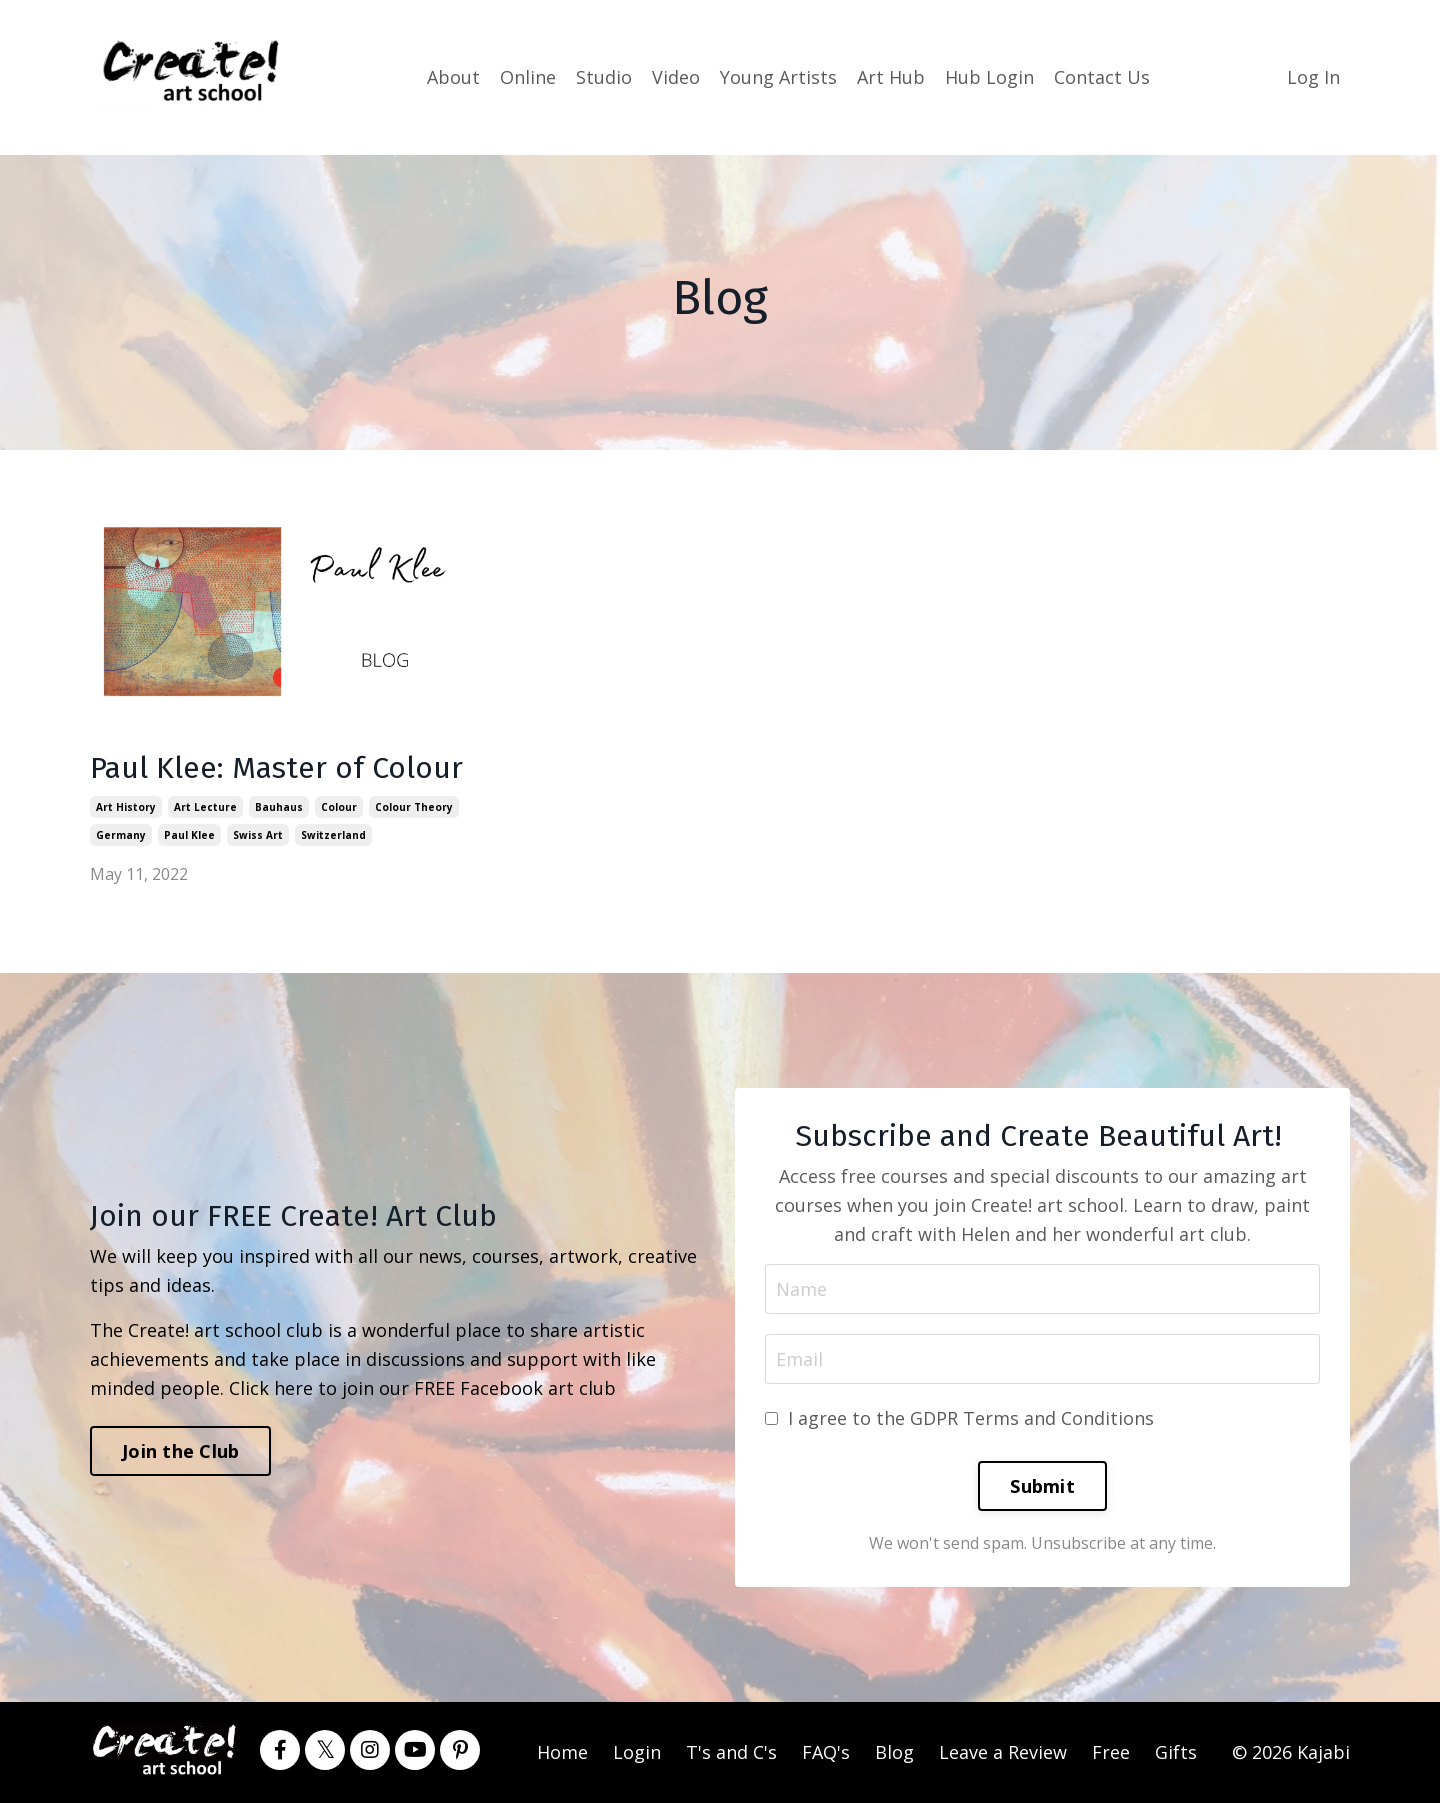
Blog (894, 1752)
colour (339, 807)
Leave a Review (1003, 1752)
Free (1111, 1752)
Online (528, 77)
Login (637, 1752)
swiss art (258, 835)
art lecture (205, 807)
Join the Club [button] (180, 1451)
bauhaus (279, 807)
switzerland (333, 835)
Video (676, 77)
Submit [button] (1042, 1486)
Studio (604, 77)
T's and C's (731, 1752)
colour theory (414, 807)
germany (121, 835)
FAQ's (826, 1752)
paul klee (189, 835)
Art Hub (891, 77)
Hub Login (989, 77)
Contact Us (1102, 77)
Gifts (1176, 1752)
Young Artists (778, 77)
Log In (1313, 77)
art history (126, 807)
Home (562, 1752)
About (453, 77)
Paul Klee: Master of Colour (276, 768)
